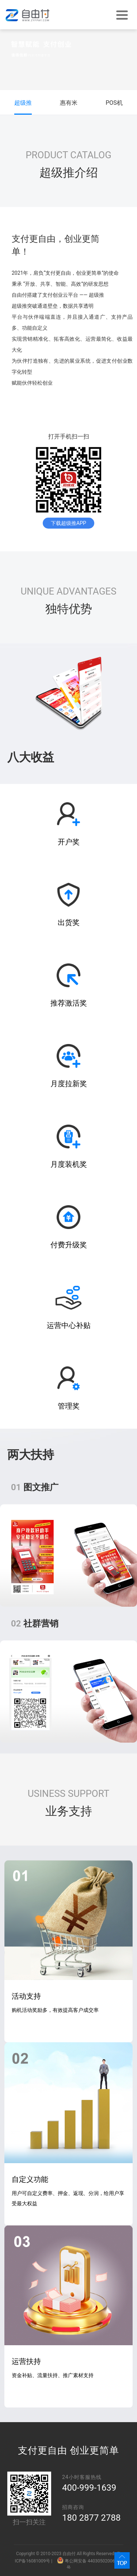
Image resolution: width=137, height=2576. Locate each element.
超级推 (23, 102)
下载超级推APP (68, 523)
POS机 (114, 102)
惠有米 (68, 102)
